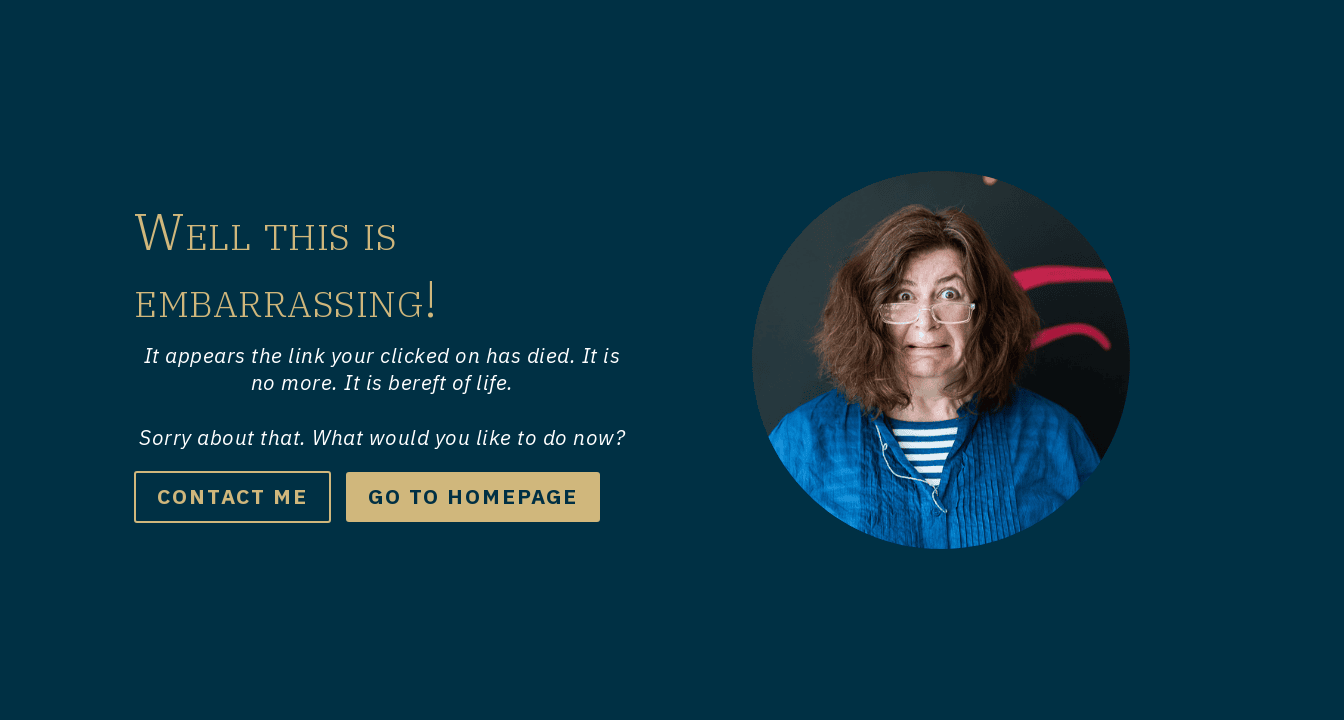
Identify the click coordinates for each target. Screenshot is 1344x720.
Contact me (232, 496)
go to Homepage (473, 496)
